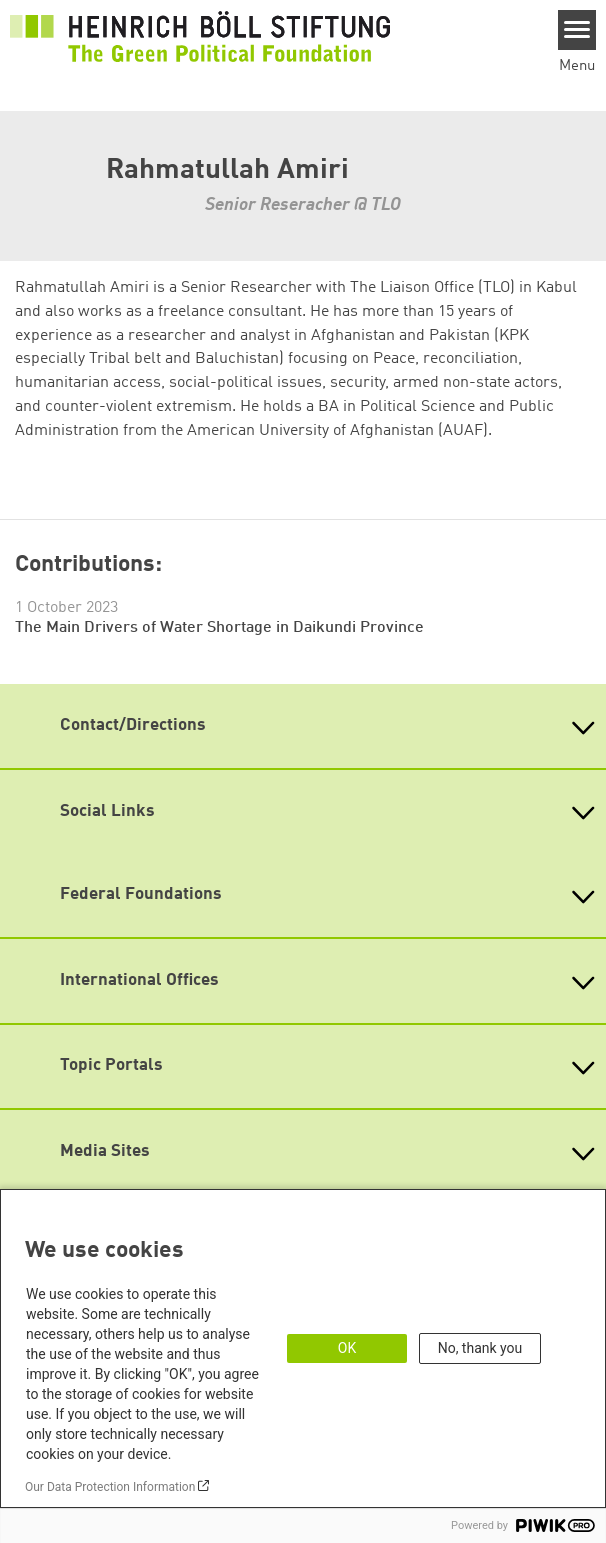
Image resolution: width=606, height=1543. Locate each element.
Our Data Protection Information (110, 1487)
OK (347, 1348)
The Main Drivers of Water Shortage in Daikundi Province (219, 628)
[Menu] (577, 30)
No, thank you (480, 1348)
